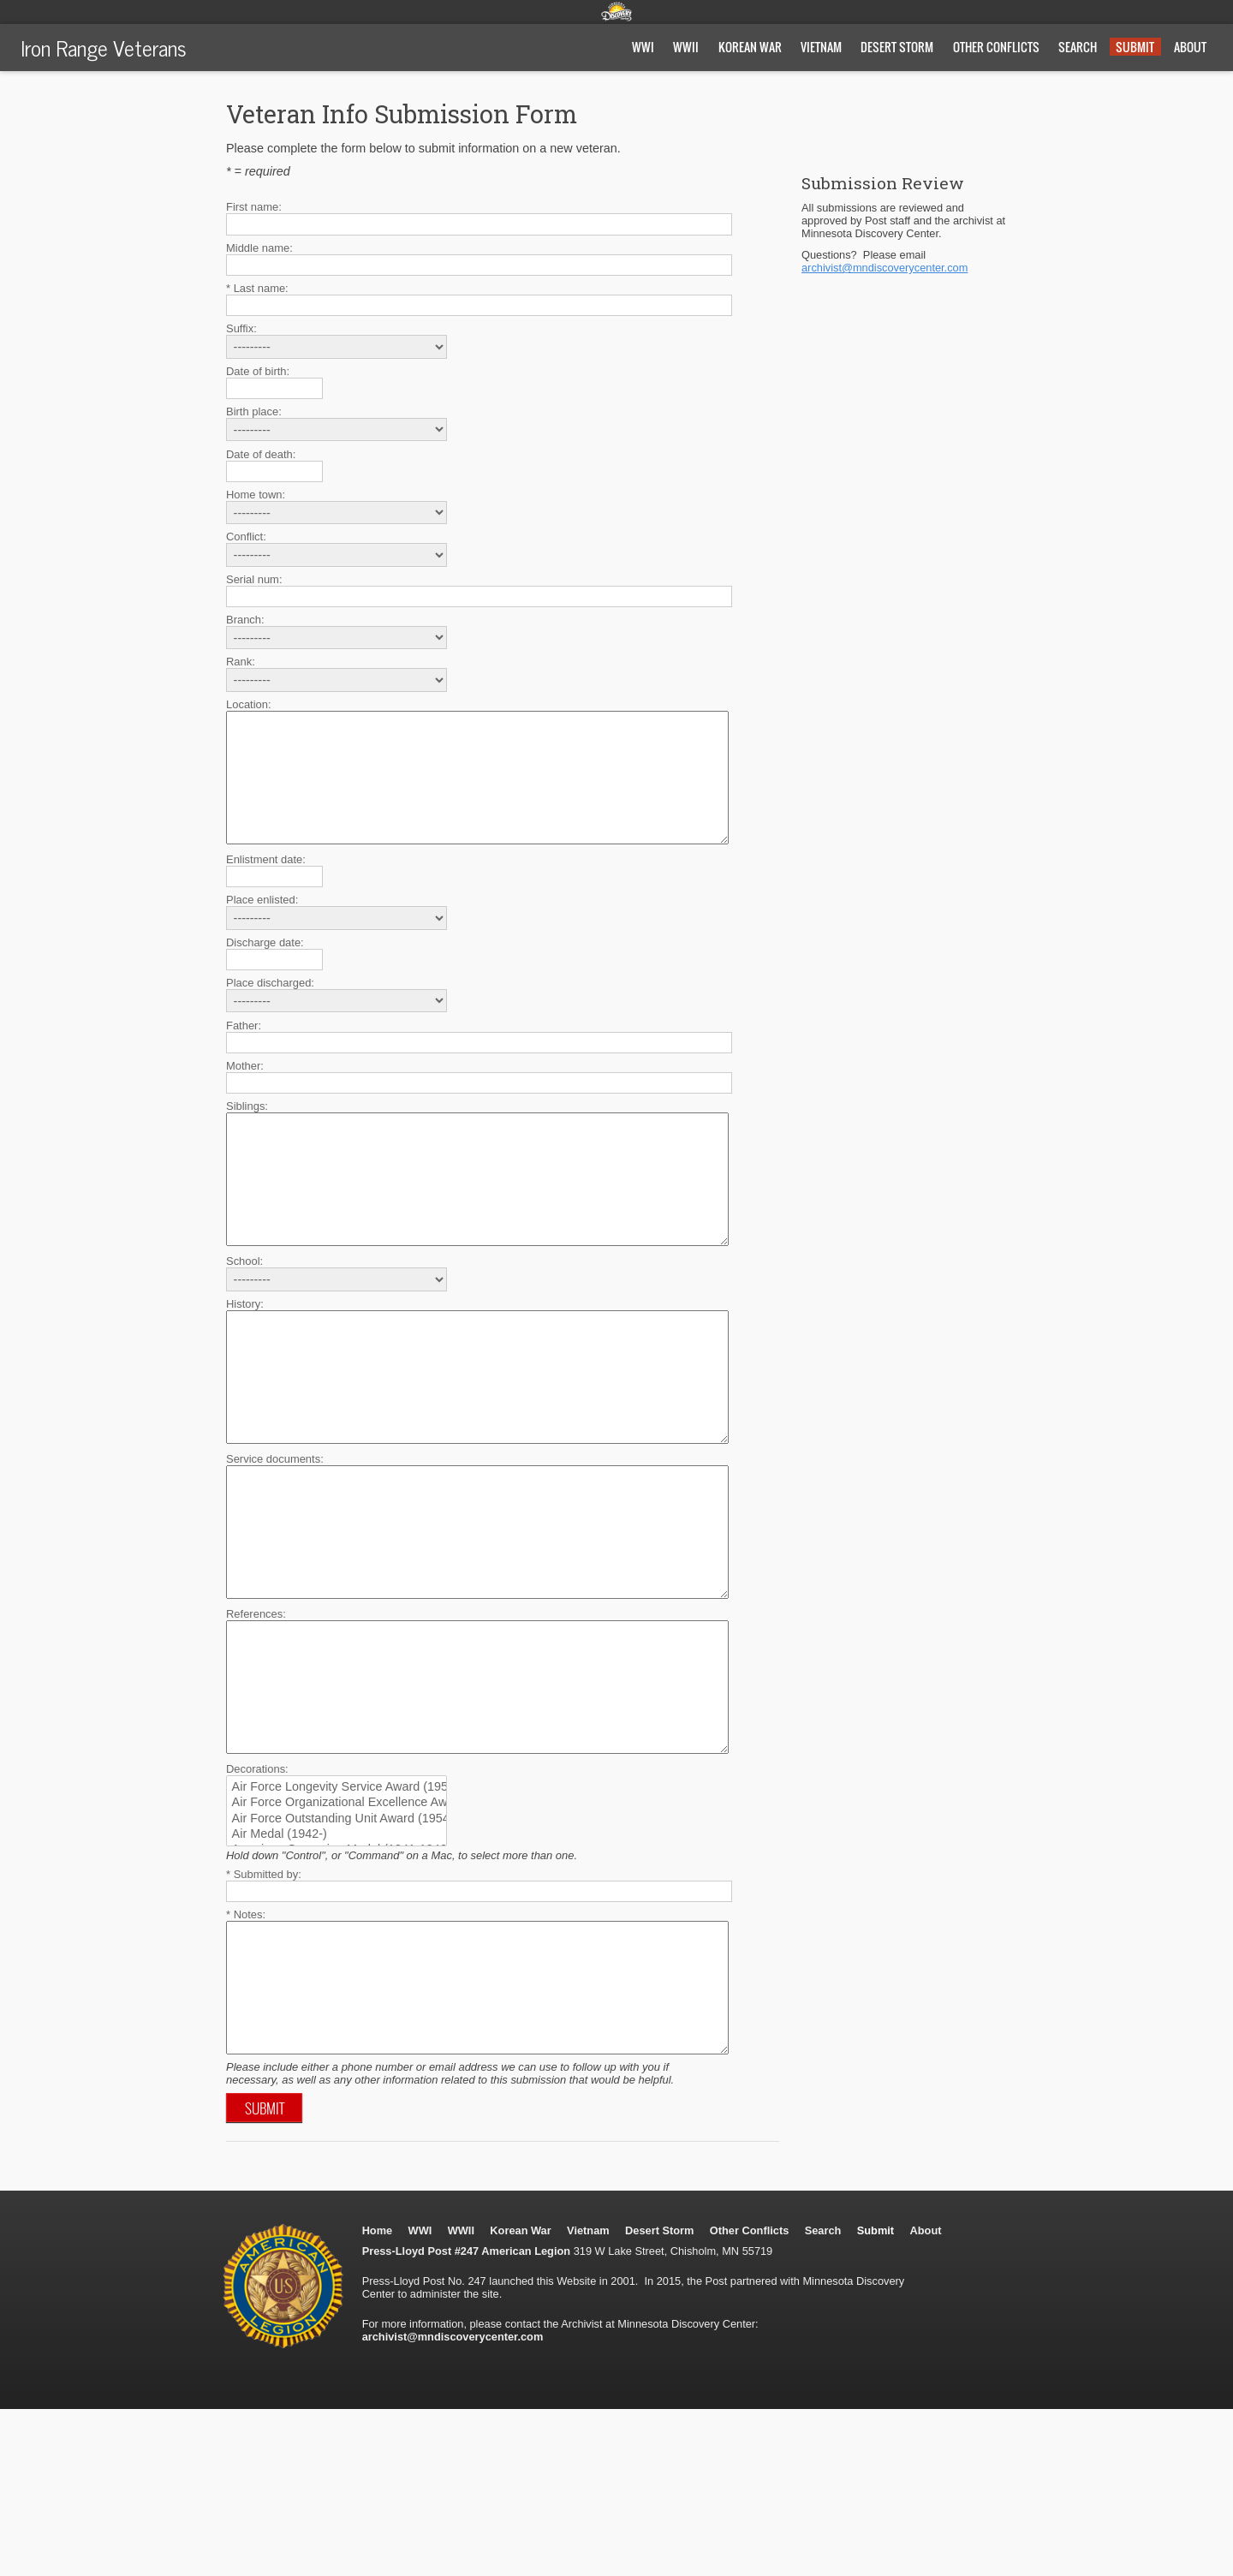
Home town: (255, 494)
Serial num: (254, 579)
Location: (248, 704)
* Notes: (245, 2042)
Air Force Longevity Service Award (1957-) (328, 1915)
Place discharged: (270, 1008)
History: (245, 1355)
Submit (1135, 47)
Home (377, 2384)
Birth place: (254, 411)
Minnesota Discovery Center (616, 11)
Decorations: (257, 1897)
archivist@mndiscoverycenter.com (884, 267)
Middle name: (259, 248)
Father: (243, 1051)
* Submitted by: (263, 2002)
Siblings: (247, 1131)
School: (244, 1312)
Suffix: (241, 328)
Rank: (240, 661)
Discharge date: (265, 968)
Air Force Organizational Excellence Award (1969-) (328, 1931)
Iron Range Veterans (104, 47)
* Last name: (257, 288)
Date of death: (260, 454)
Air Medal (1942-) (328, 1963)
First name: (254, 206)
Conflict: (246, 536)
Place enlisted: (262, 925)
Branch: (245, 619)
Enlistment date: (266, 885)
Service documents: (275, 1536)
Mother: (245, 1091)
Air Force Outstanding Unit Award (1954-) (328, 1947)
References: (256, 1716)
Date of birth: (257, 371)
